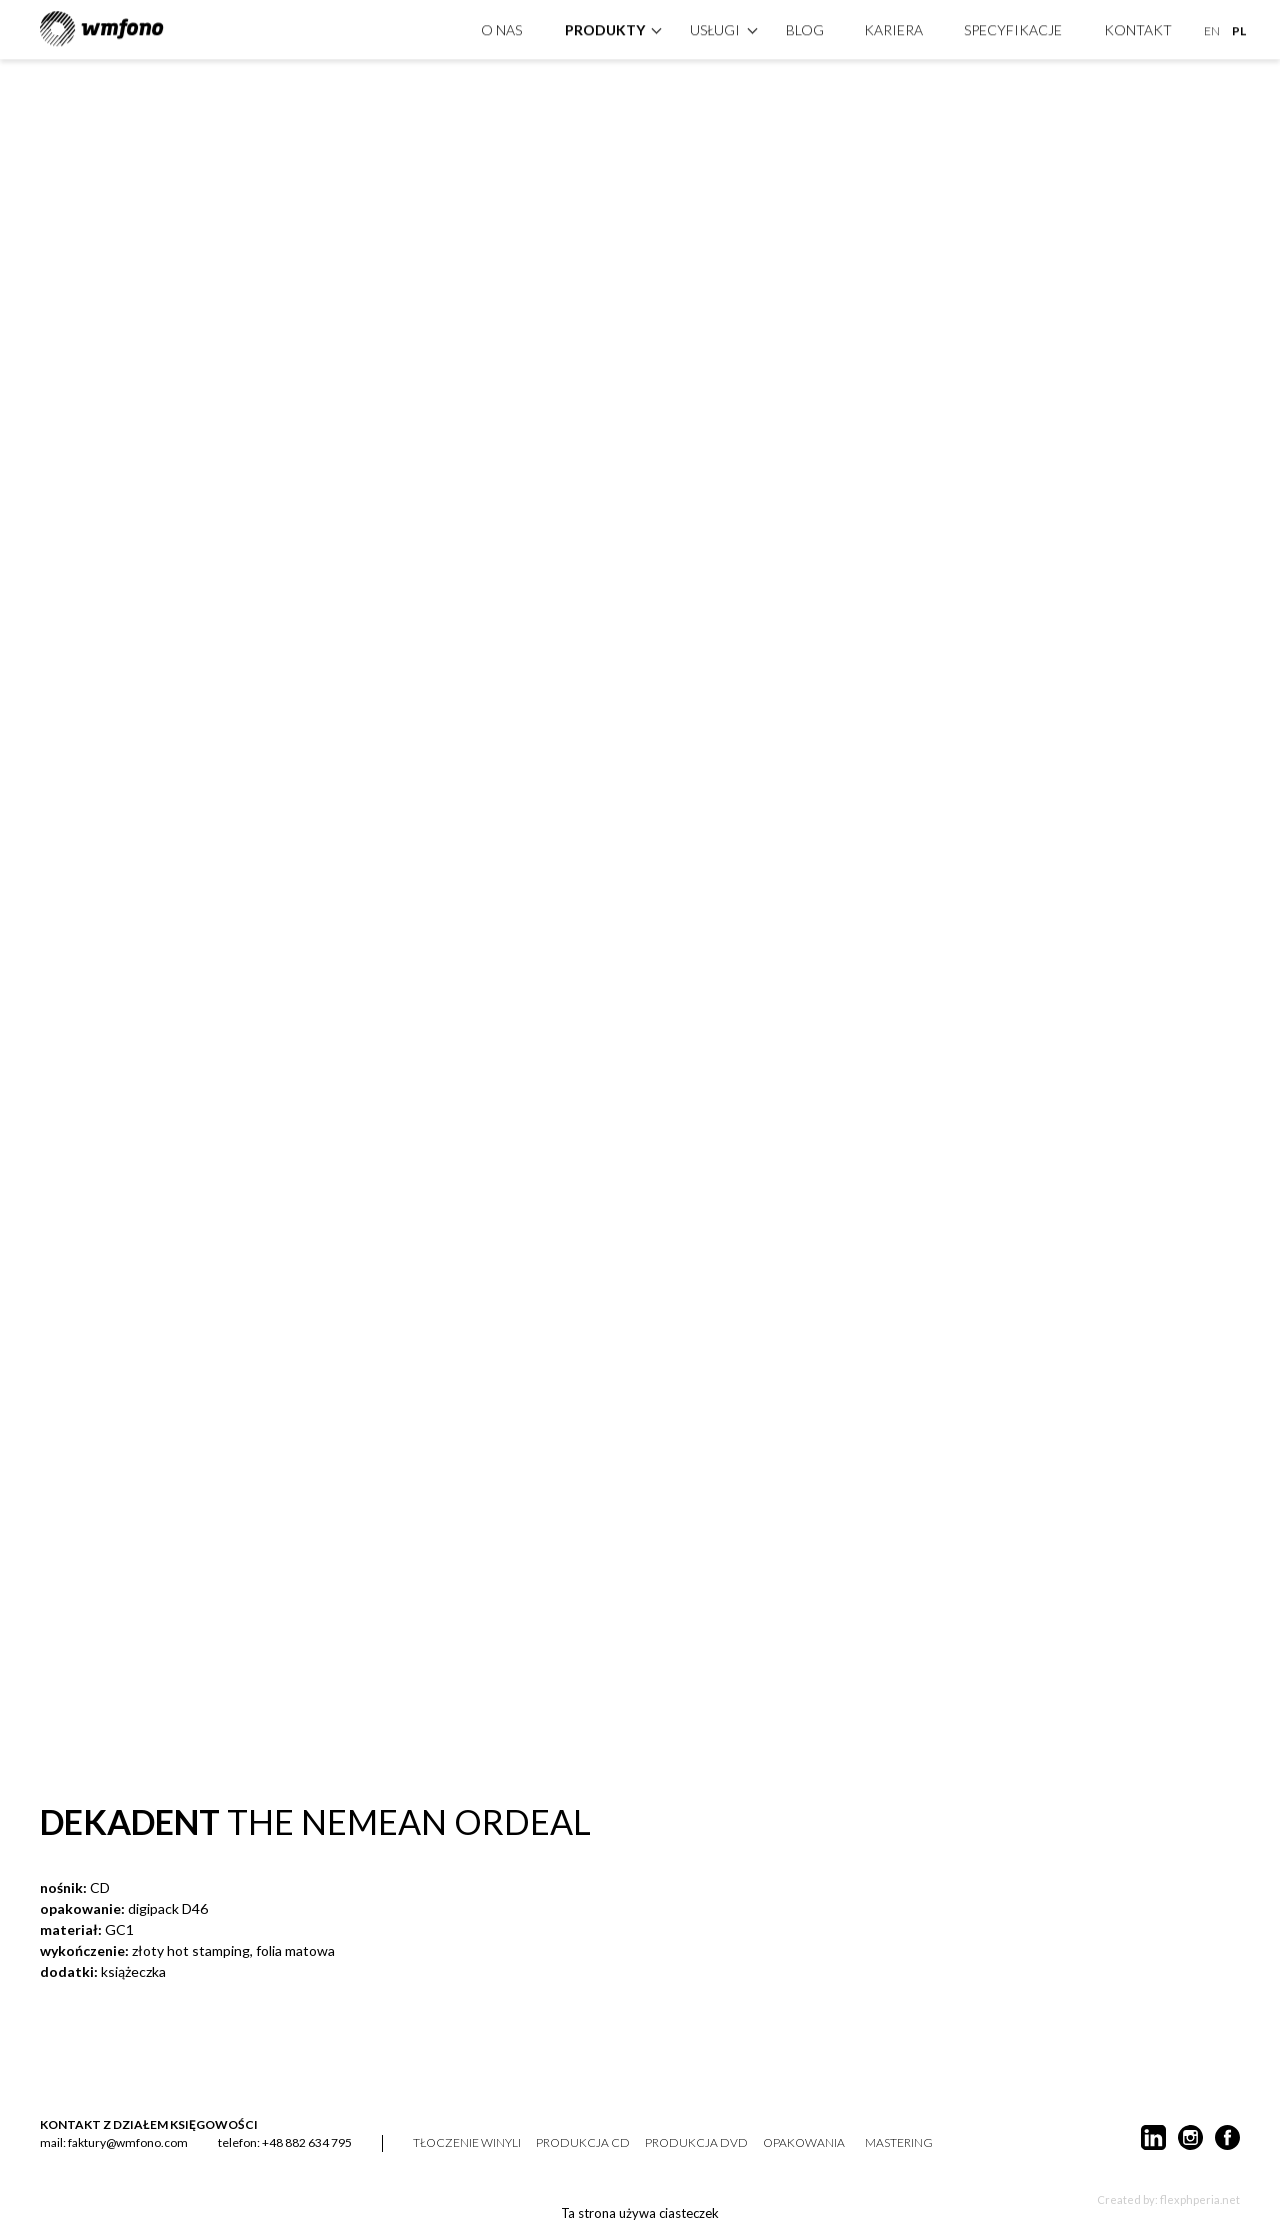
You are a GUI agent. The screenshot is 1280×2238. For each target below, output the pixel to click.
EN (1212, 28)
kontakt (1138, 27)
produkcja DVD (696, 2143)
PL (1239, 28)
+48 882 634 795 (307, 2142)
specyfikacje (1013, 27)
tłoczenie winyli (467, 2143)
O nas (501, 27)
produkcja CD (583, 2143)
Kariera (893, 27)
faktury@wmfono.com (128, 2142)
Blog (805, 27)
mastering (899, 2143)
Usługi (715, 27)
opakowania (804, 2143)
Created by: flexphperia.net (1168, 2199)
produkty (605, 27)
